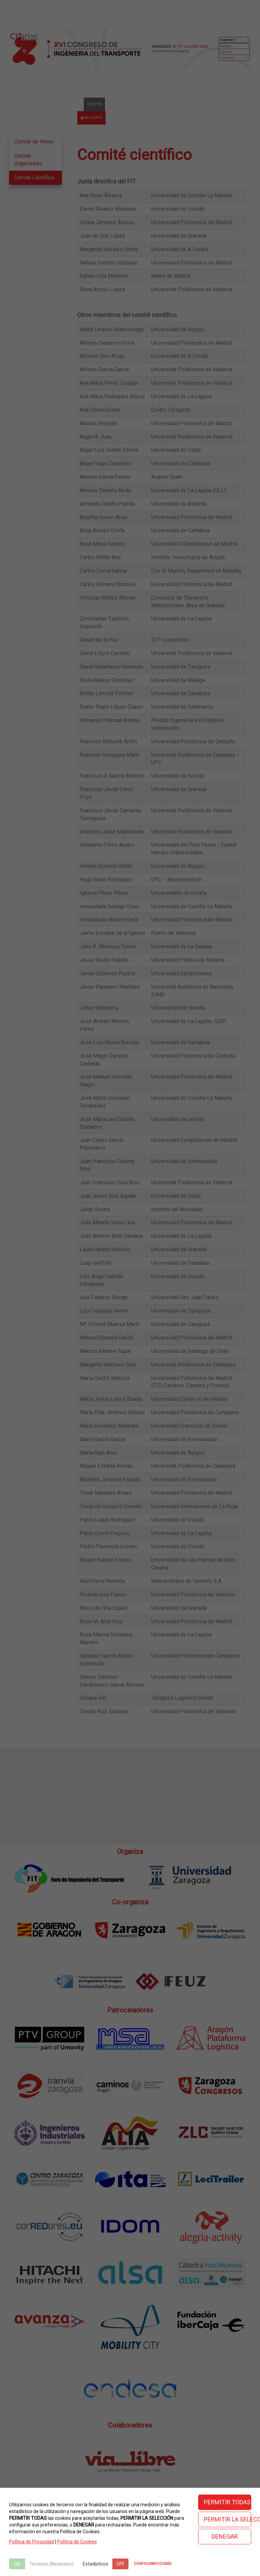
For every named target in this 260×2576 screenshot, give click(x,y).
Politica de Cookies (77, 2541)
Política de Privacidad (31, 2541)
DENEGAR (225, 2536)
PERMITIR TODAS (227, 2502)
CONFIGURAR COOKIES (152, 2564)
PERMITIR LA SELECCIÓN (227, 2519)
